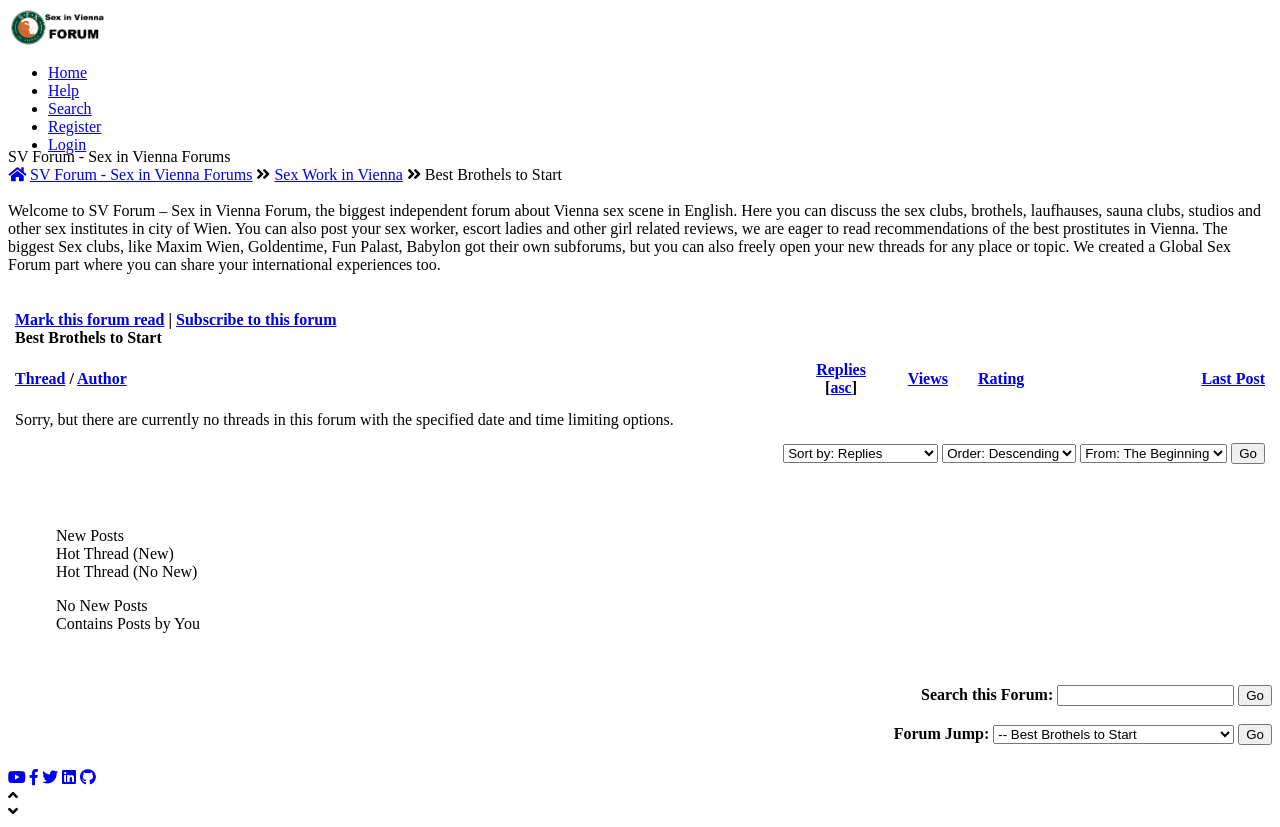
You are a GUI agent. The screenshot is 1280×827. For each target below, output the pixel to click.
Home (67, 72)
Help (63, 90)
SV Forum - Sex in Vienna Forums (141, 174)
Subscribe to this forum (256, 319)
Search (70, 108)
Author (102, 378)
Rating (1001, 378)
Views (928, 378)
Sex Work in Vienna (338, 174)
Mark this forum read (89, 319)
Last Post (1233, 378)
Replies (841, 369)
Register (74, 126)
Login (67, 144)
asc (840, 387)
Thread (40, 378)
